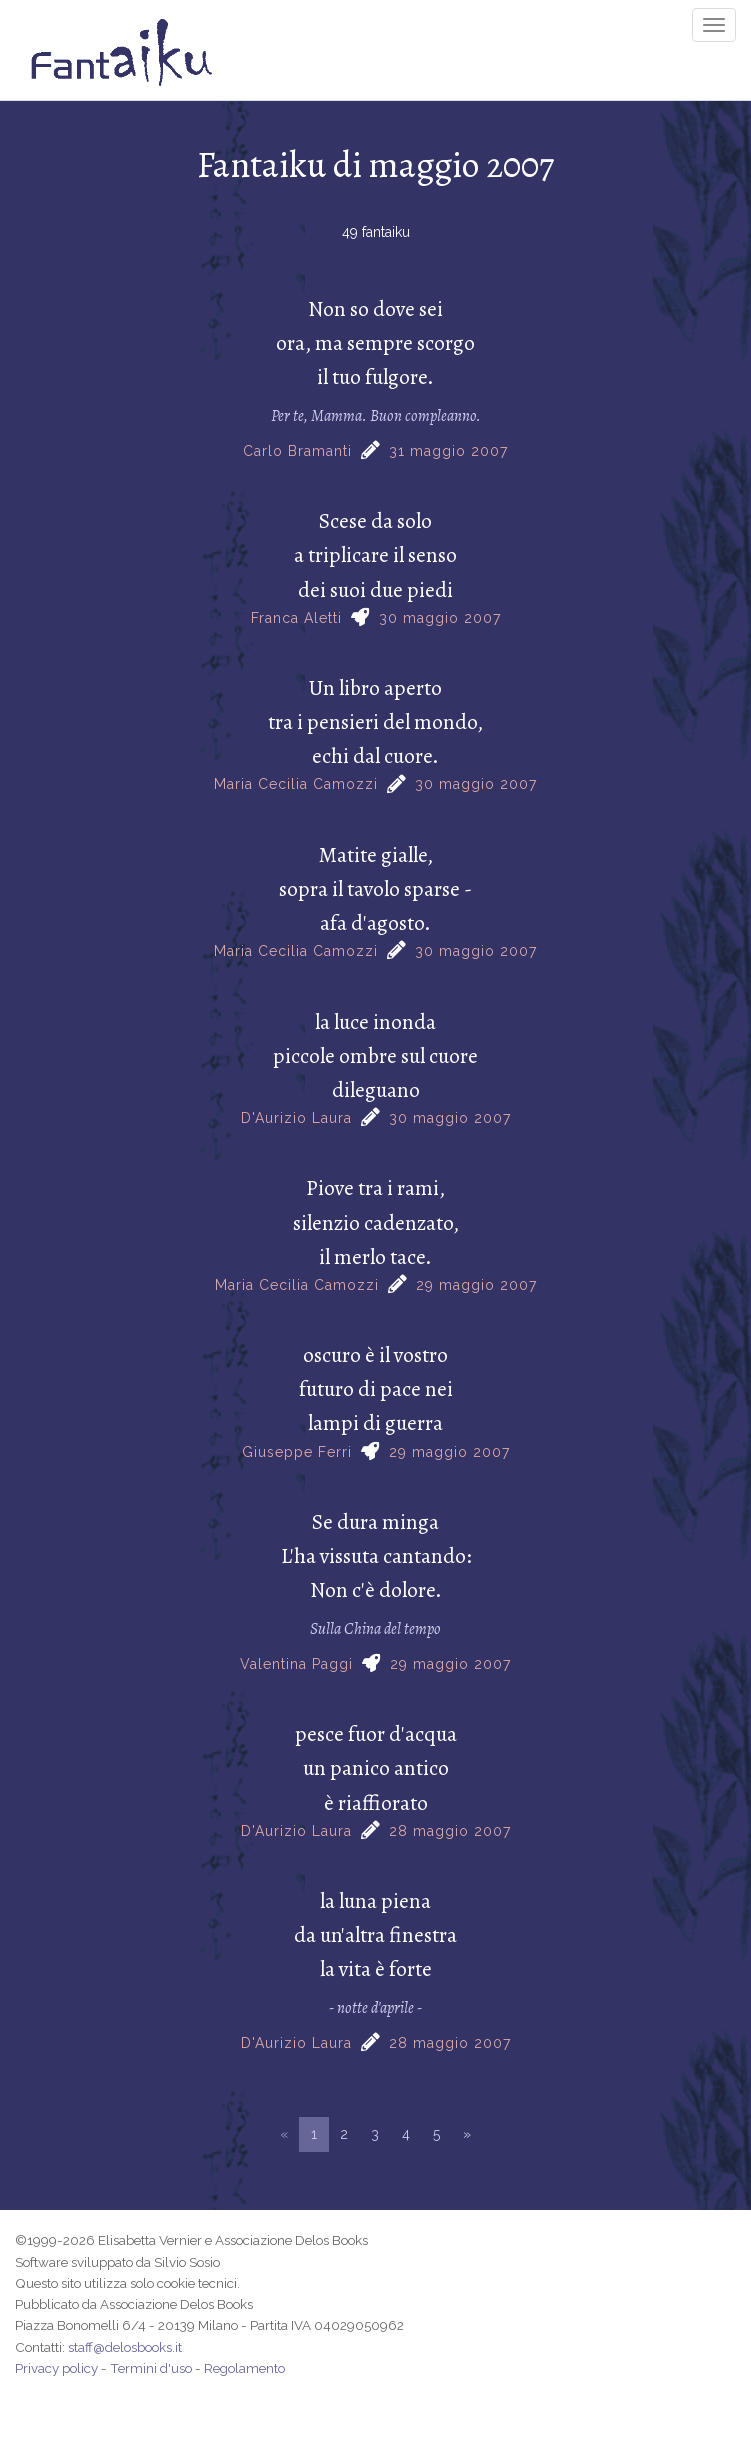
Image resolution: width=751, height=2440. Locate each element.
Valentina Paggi (296, 1664)
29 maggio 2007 (476, 1285)
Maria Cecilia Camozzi (296, 784)
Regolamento (244, 2368)
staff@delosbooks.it (125, 2347)
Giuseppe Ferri (297, 1452)
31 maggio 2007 (448, 451)
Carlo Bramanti (297, 451)
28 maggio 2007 (450, 1831)
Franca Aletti (296, 618)
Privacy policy (56, 2368)
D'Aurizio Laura (296, 1118)
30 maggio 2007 (440, 618)
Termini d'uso (151, 2368)
